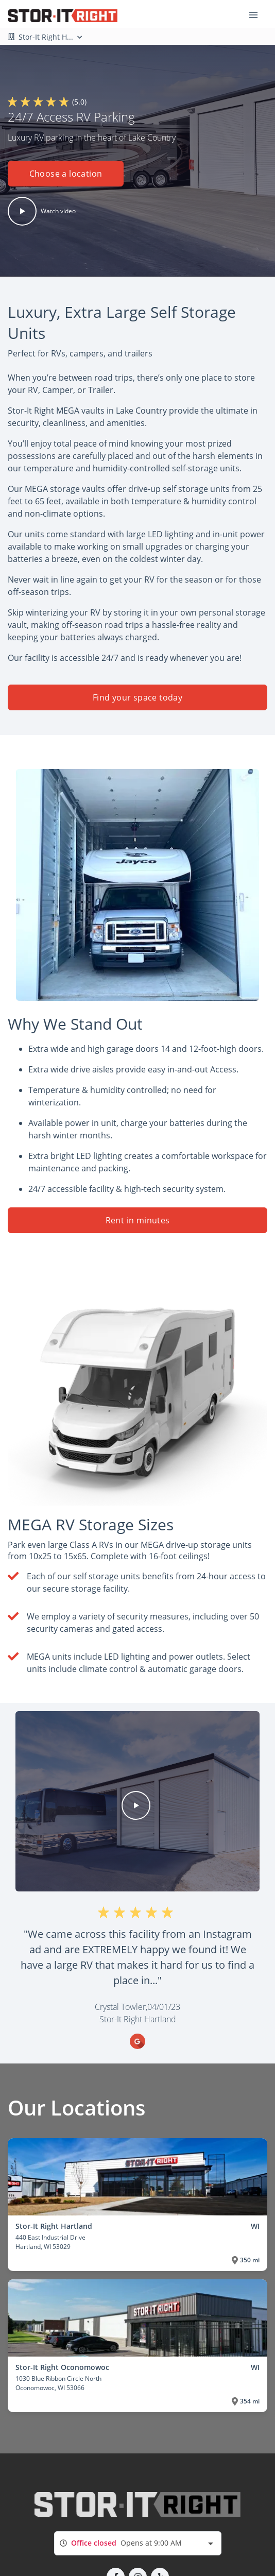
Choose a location (65, 173)
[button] (66, 177)
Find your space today (137, 697)
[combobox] (137, 2543)
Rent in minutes (138, 1220)
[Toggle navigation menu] (257, 14)
